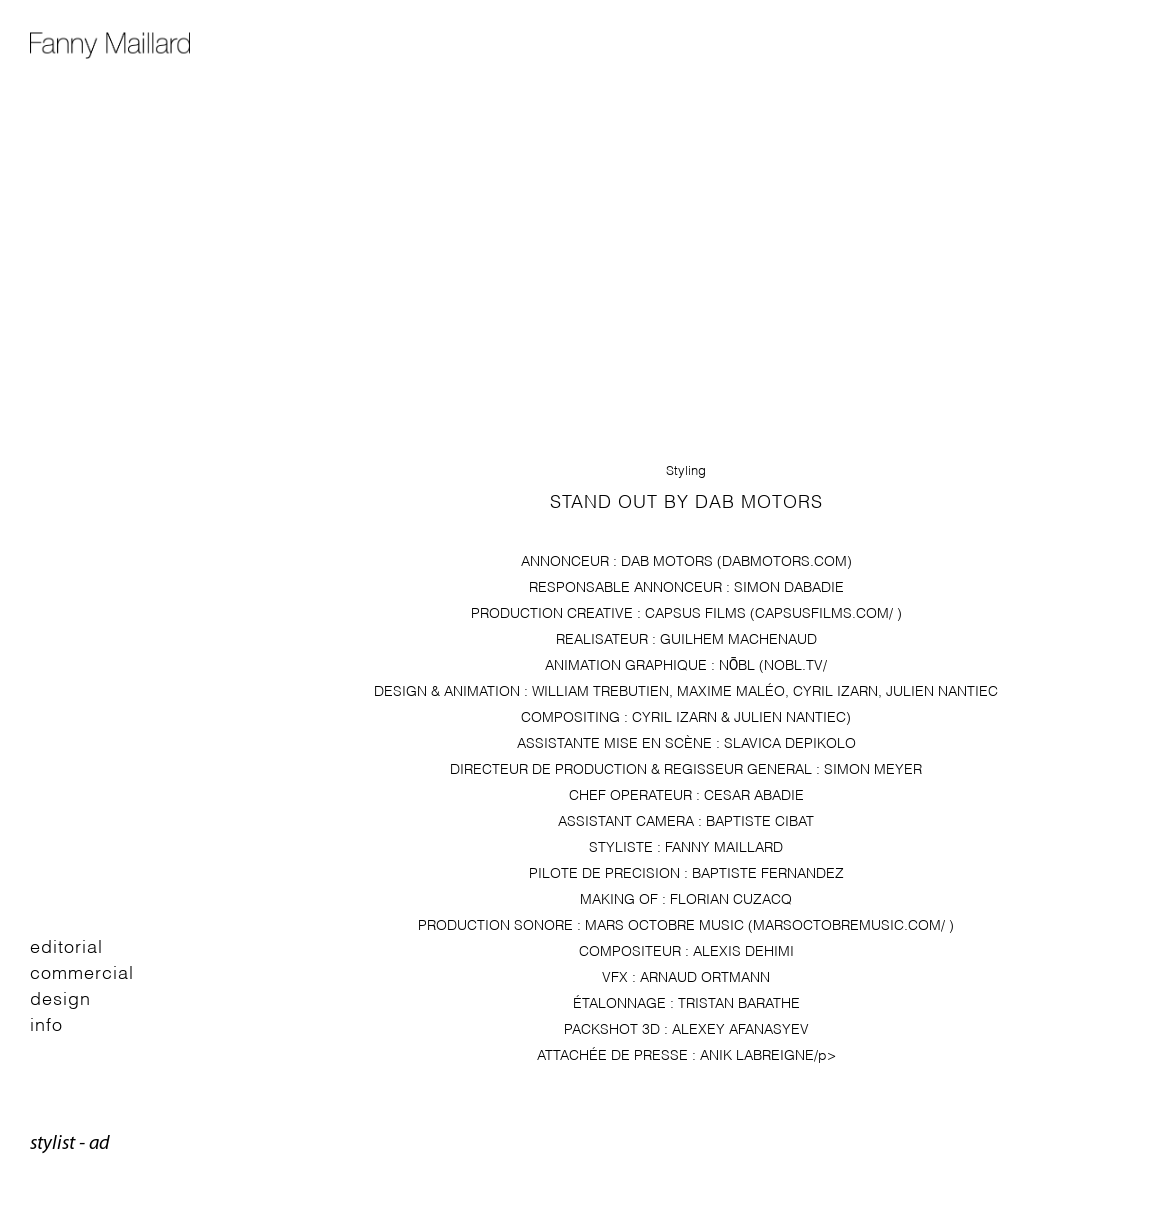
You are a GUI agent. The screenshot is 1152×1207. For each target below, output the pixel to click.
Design (60, 996)
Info (46, 1022)
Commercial (82, 970)
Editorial (66, 944)
